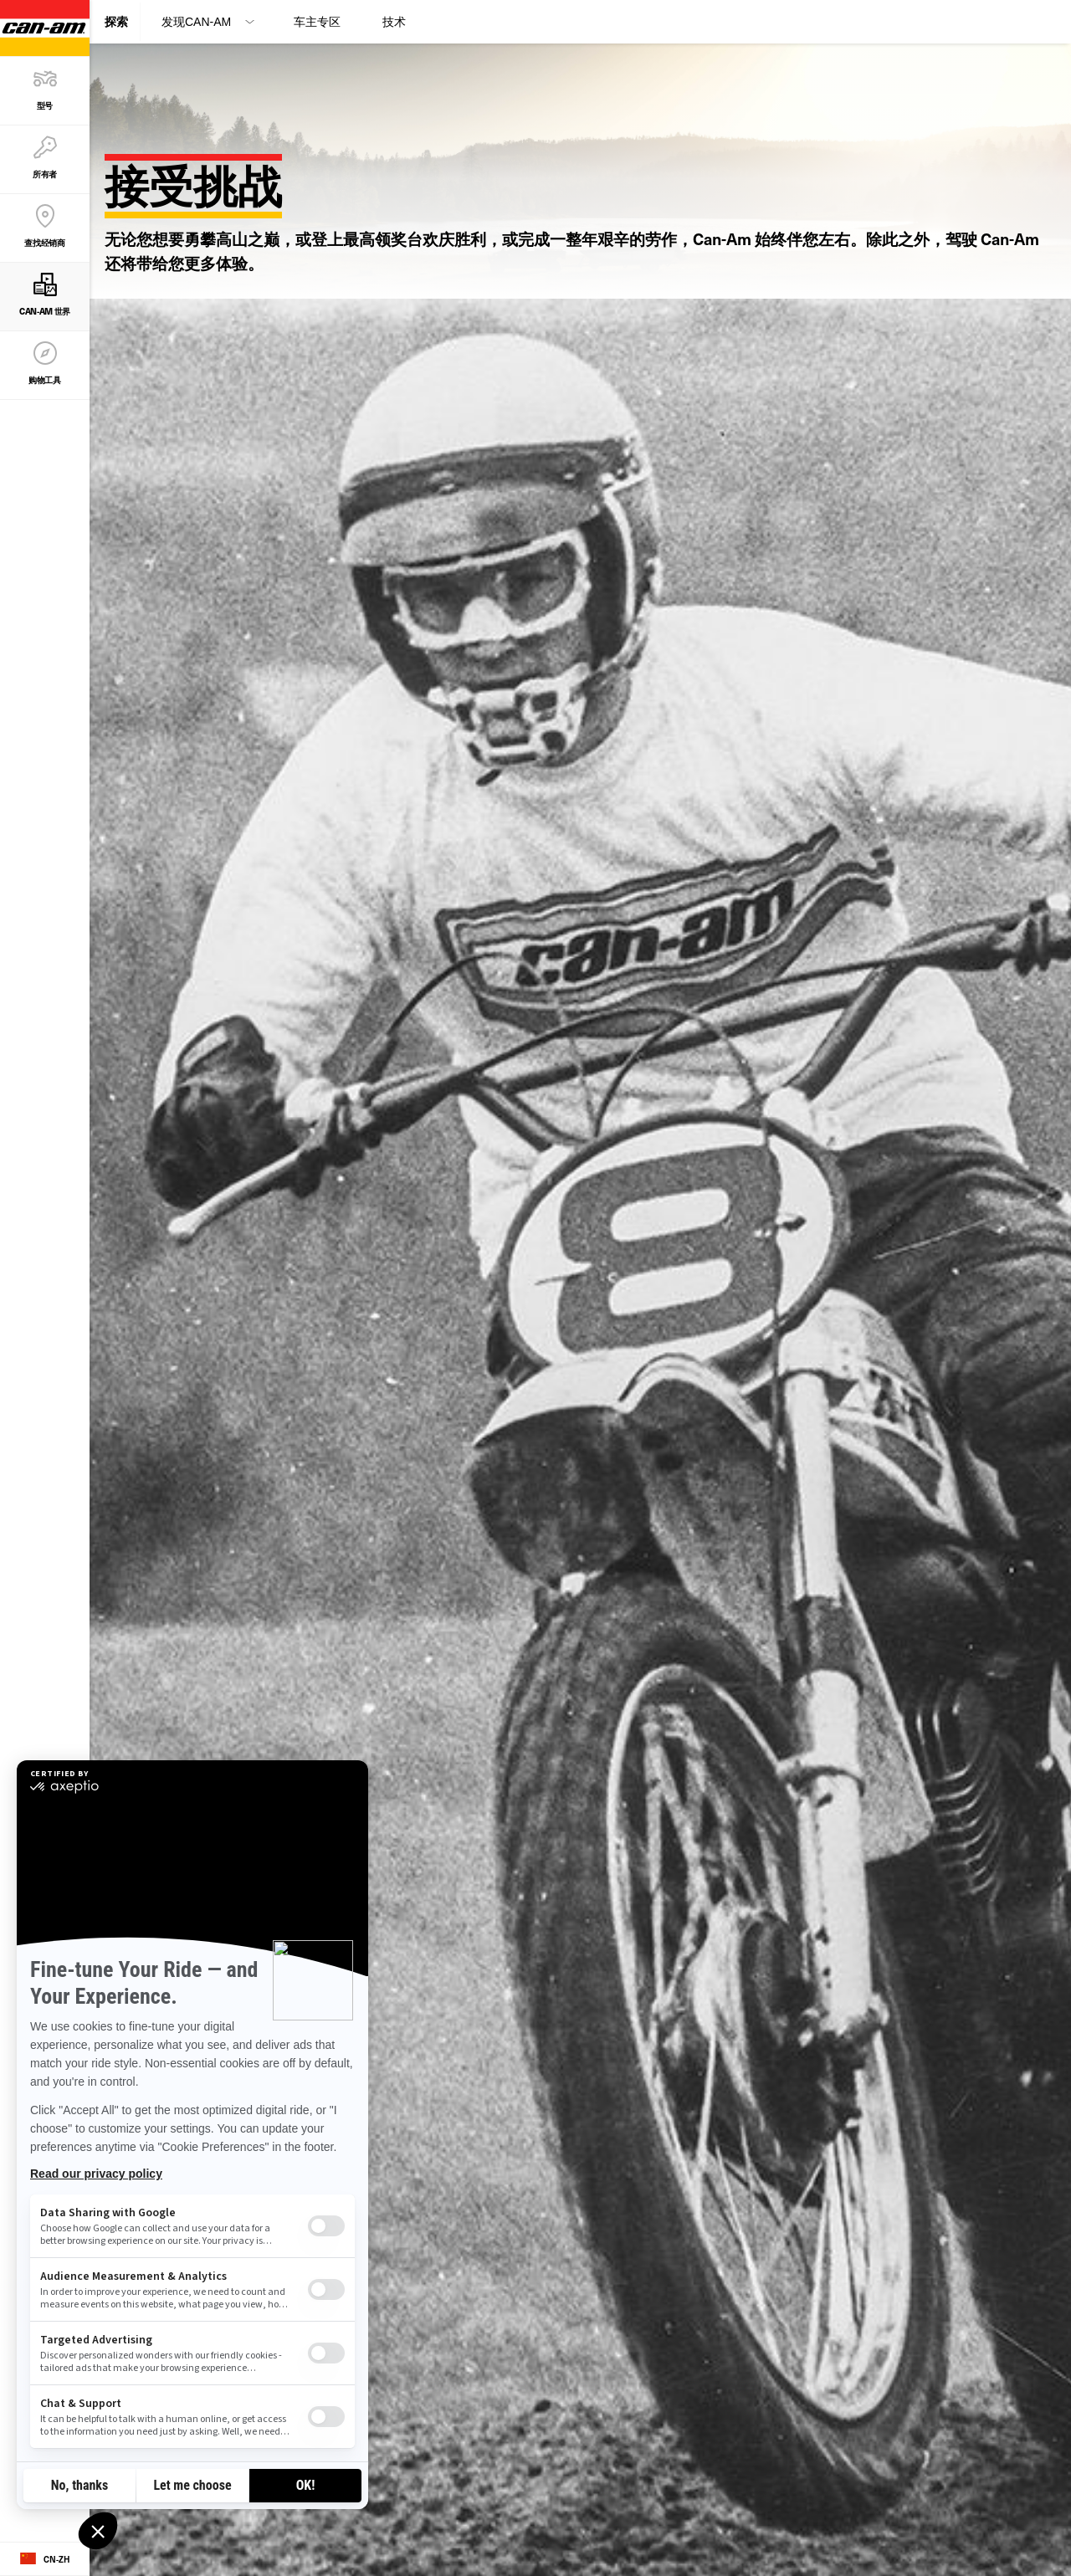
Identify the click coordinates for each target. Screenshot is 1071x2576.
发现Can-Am (196, 21)
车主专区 (317, 21)
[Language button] (45, 2559)
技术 (394, 21)
